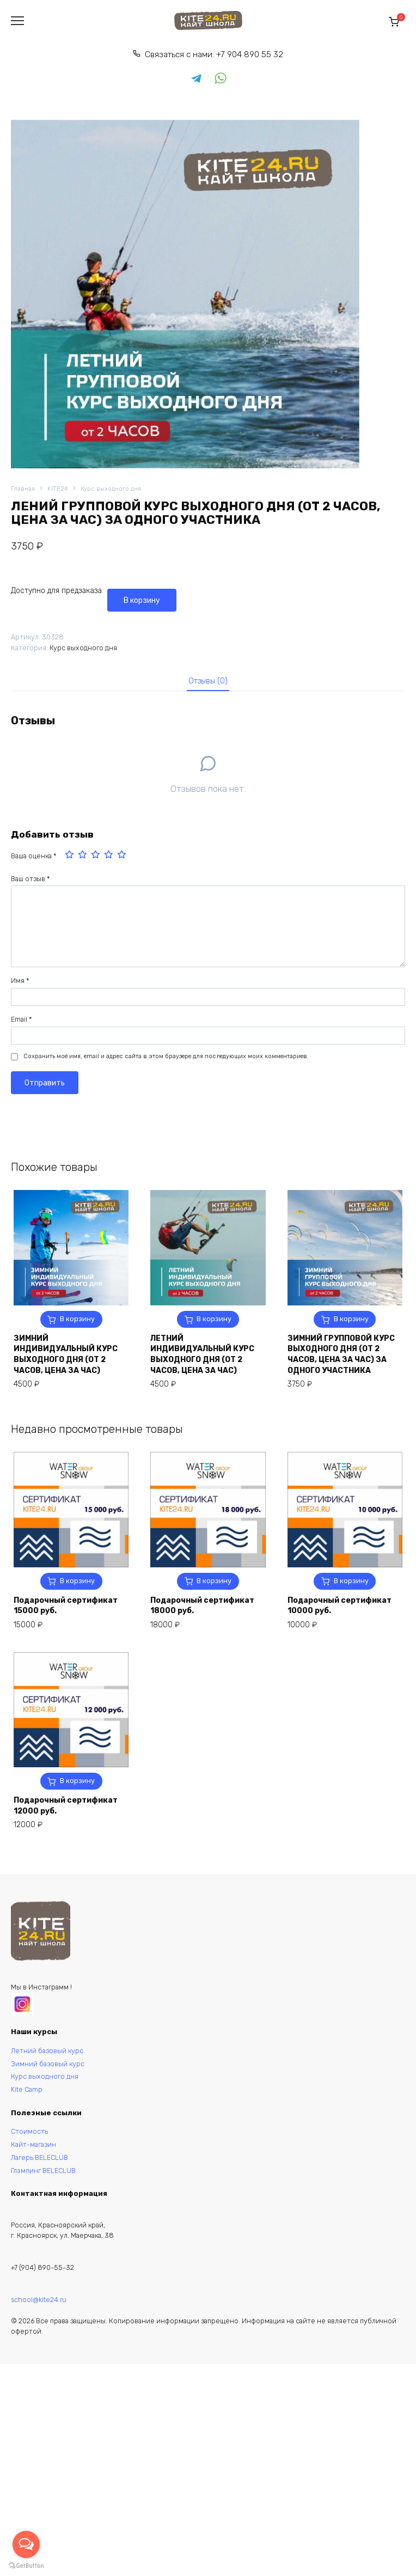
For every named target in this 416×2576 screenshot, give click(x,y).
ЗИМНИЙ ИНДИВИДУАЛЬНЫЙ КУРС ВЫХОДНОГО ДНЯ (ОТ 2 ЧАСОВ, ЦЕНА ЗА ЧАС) (66, 1354)
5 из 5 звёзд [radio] (122, 855)
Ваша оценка (34, 856)
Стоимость (29, 2131)
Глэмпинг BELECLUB (43, 2170)
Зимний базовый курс (47, 2064)
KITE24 (57, 488)
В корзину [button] (77, 1319)
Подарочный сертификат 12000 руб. (66, 1806)
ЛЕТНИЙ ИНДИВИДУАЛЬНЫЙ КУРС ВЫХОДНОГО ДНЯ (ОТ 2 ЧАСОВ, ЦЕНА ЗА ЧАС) (202, 1354)
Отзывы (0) (208, 681)
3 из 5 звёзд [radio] (96, 855)
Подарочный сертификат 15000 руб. (66, 1606)
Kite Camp (26, 2089)
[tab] (208, 680)
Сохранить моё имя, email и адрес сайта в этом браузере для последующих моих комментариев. (166, 1056)
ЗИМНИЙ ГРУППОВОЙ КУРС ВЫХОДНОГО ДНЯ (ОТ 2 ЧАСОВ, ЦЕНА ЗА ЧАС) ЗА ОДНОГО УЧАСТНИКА (341, 1354)
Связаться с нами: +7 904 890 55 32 (214, 54)
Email (21, 1019)
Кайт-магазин (33, 2144)
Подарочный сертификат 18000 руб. (202, 1606)
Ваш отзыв (30, 879)
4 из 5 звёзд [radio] (109, 855)
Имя (20, 980)
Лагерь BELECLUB (39, 2157)
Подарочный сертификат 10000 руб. (339, 1606)
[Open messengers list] (26, 2544)
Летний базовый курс (47, 2051)
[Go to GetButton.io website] (26, 2565)
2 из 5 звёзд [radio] (83, 855)
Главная (23, 488)
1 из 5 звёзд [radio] (70, 855)
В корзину (142, 600)
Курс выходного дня (111, 488)
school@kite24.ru (38, 2300)
